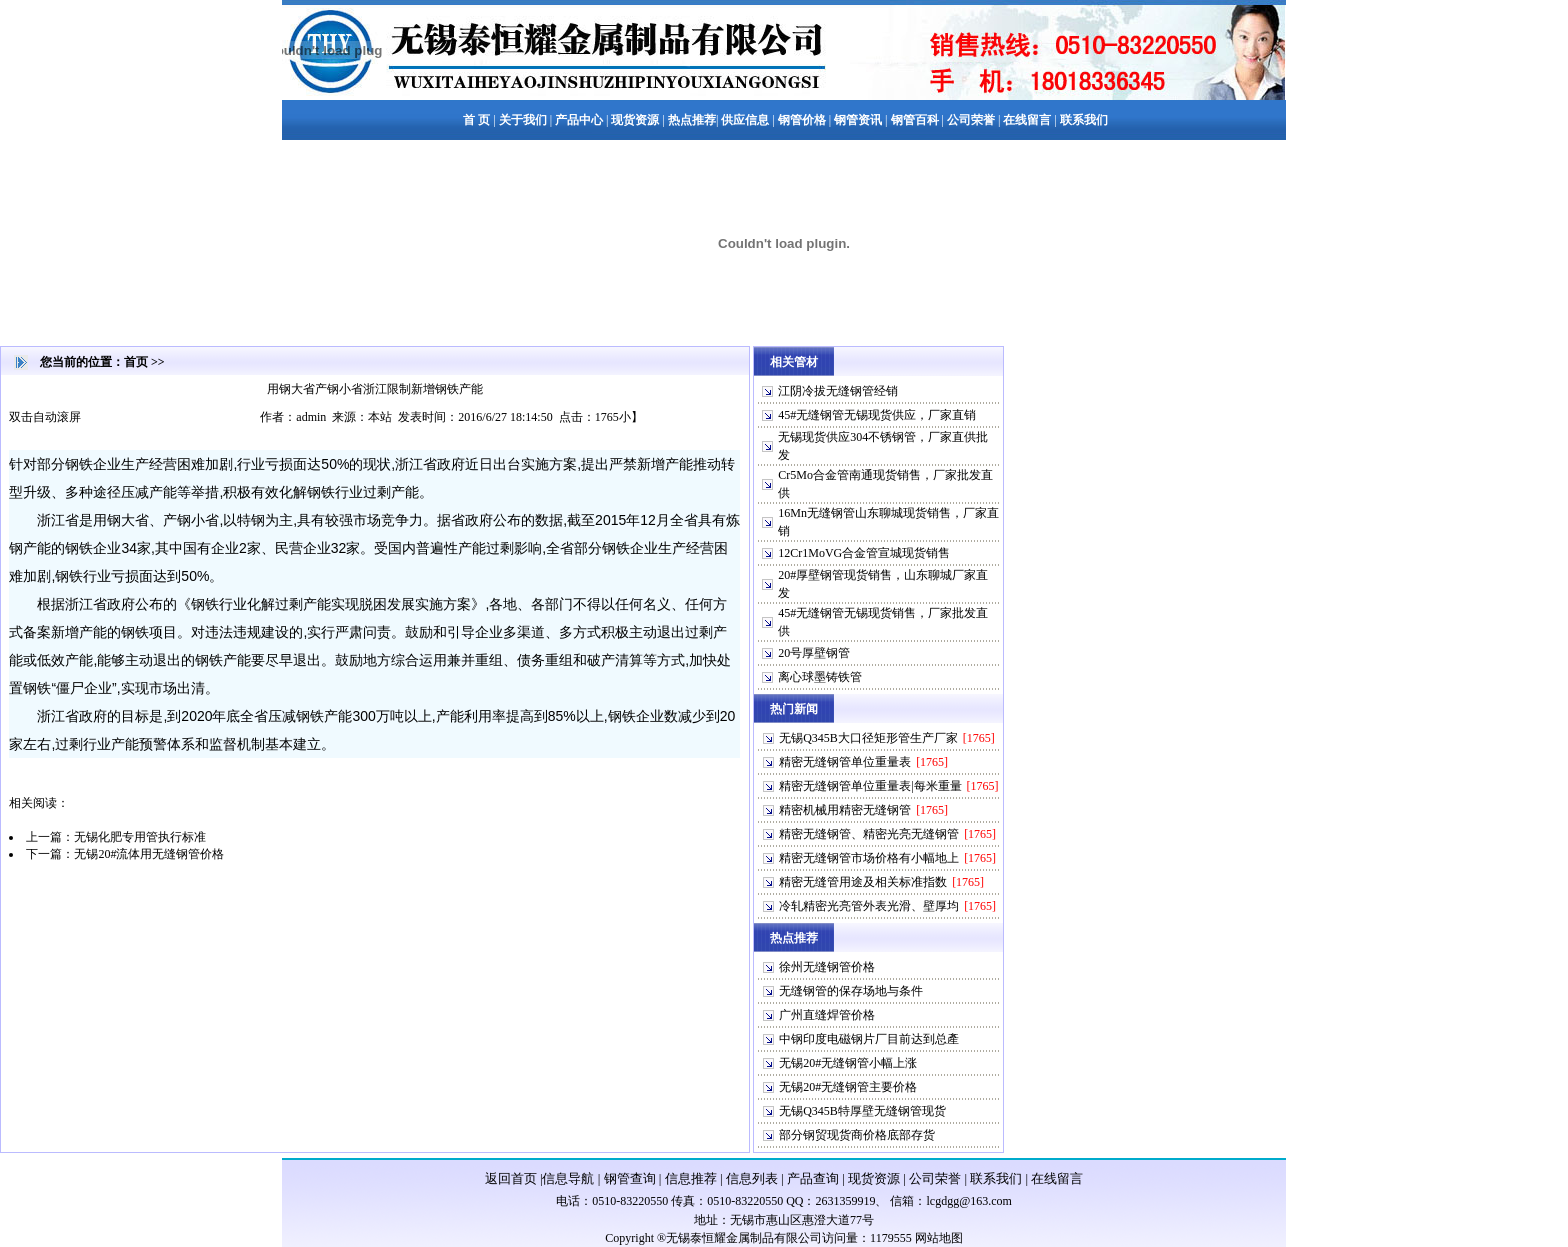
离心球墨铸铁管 (820, 677)
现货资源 (874, 1178)
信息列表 (752, 1178)
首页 (136, 362)
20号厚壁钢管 (814, 653)
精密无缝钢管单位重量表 (845, 762)
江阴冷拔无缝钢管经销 (838, 391)
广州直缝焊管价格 (827, 1015)
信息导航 (568, 1178)
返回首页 (511, 1178)
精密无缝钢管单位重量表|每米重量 (870, 786)
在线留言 (1057, 1178)
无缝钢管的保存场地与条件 (851, 991)
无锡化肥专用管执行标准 (140, 837)
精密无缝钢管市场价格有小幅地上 (869, 858)
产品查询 (813, 1178)
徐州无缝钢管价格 (827, 967)
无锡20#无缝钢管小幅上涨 (848, 1063)
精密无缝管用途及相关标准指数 (863, 882)
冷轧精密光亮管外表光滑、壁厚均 (869, 906)
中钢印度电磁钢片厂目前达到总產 (869, 1039)
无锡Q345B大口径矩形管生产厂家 (868, 738)
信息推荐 (691, 1178)
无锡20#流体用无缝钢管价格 (149, 854)
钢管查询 (630, 1178)
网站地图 (939, 1238)
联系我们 (996, 1178)
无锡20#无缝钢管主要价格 (848, 1087)
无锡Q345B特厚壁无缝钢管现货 (862, 1111)
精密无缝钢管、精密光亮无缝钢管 (869, 834)
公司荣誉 (935, 1178)
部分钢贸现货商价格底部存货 (857, 1135)
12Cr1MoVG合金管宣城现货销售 (864, 553)
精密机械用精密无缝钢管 (845, 810)
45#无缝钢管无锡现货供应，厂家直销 (877, 415)
